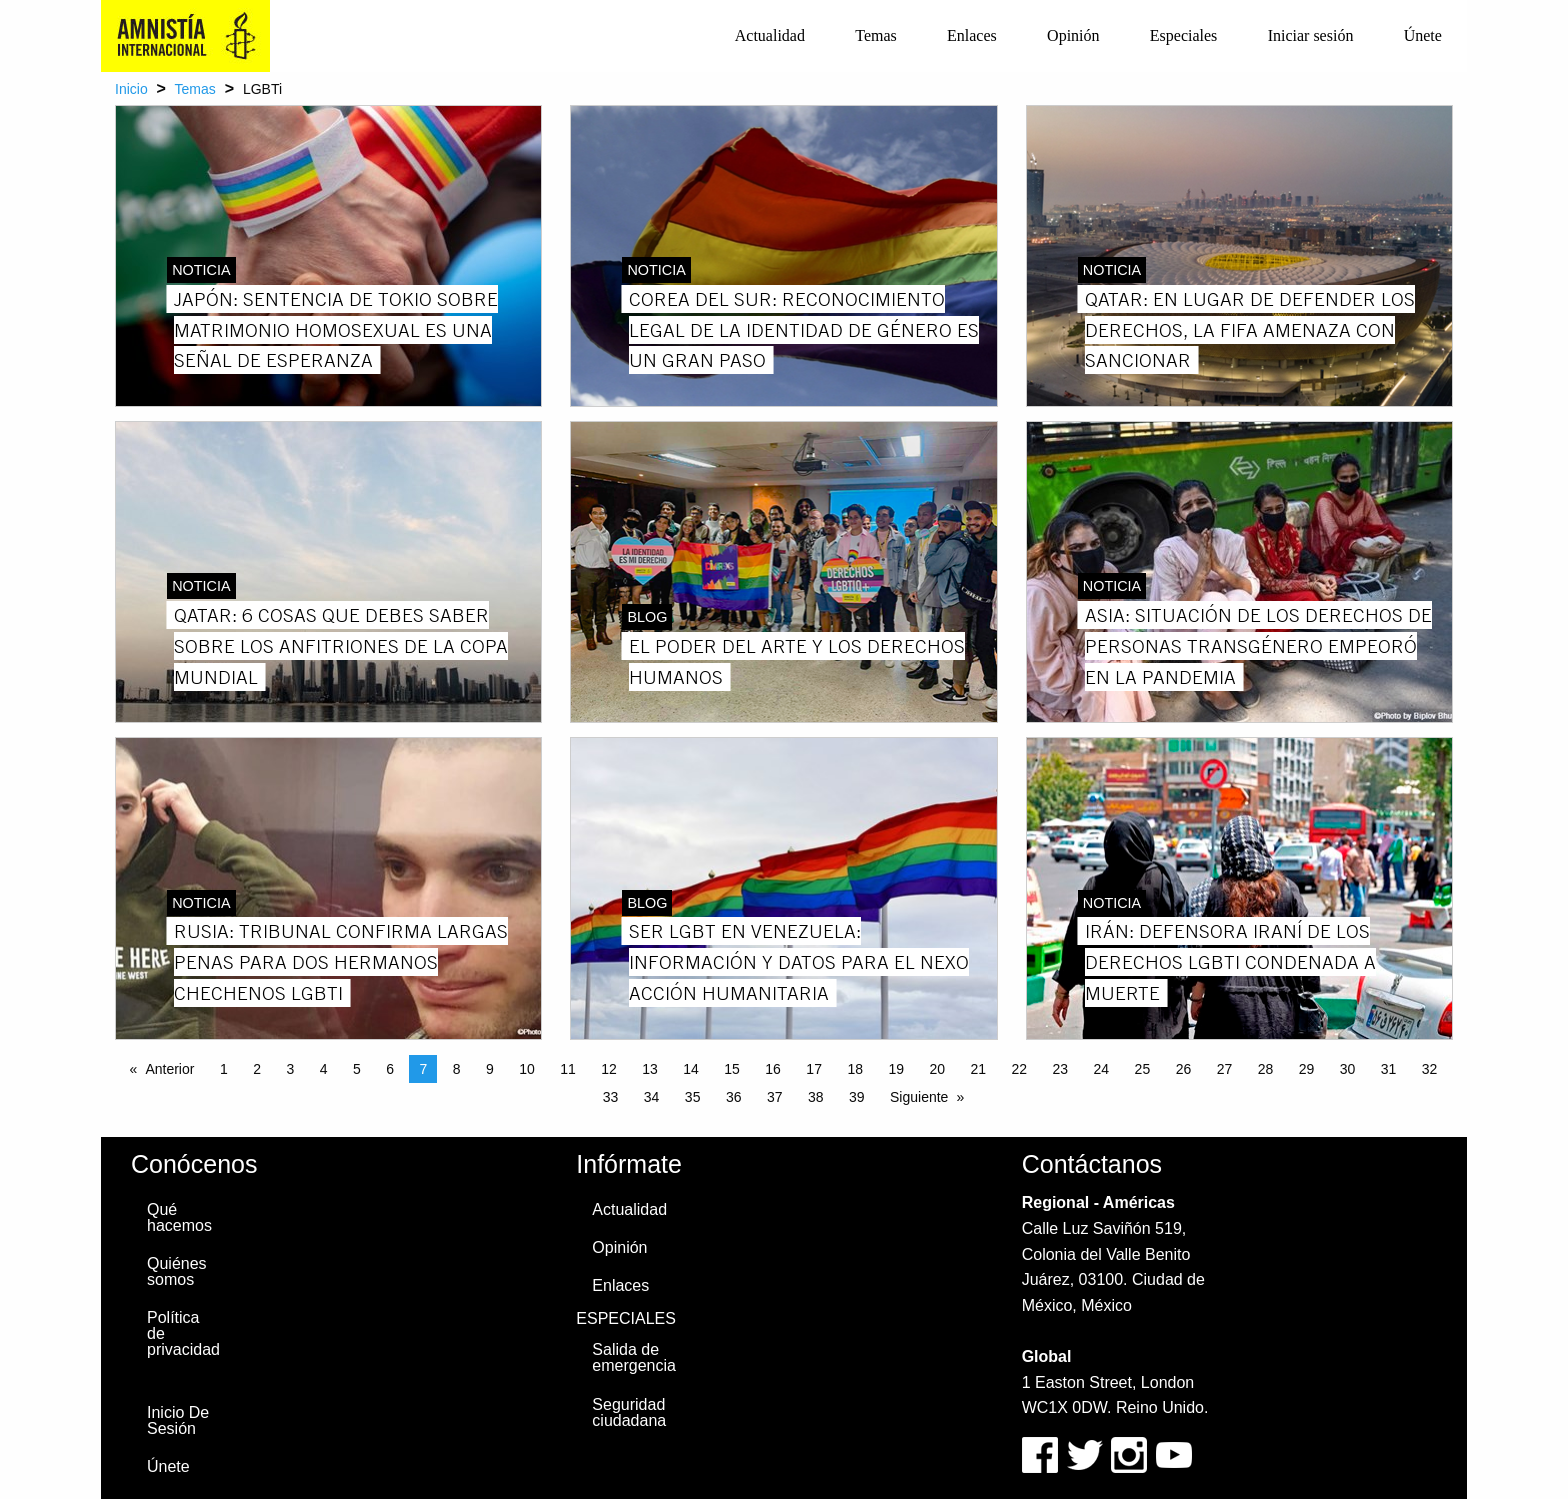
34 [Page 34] (652, 1097)
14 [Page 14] (691, 1069)
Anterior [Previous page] (169, 1069)
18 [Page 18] (855, 1069)
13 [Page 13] (650, 1069)
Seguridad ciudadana (629, 1412)
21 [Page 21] (978, 1069)
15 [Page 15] (732, 1069)
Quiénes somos (177, 1271)
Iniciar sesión (1311, 35)
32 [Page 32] (1430, 1069)
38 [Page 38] (816, 1097)
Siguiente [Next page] (919, 1097)
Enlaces (972, 35)
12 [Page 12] (609, 1069)
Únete (1423, 35)
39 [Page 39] (857, 1097)
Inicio (131, 89)
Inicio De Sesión (178, 1420)
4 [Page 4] (324, 1069)
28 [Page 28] (1266, 1069)
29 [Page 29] (1307, 1069)
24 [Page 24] (1102, 1069)
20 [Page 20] (937, 1069)
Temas (876, 35)
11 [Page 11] (568, 1069)
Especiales (1184, 35)
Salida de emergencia (634, 1357)
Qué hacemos (179, 1217)
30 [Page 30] (1348, 1069)
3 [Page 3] (290, 1069)
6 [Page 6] (390, 1069)
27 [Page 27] (1225, 1069)
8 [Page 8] (457, 1069)
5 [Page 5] (357, 1069)
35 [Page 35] (693, 1097)
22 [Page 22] (1020, 1069)
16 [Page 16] (773, 1069)
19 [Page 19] (896, 1069)
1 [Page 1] (224, 1069)
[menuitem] (770, 36)
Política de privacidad (183, 1333)
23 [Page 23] (1061, 1069)
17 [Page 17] (814, 1069)
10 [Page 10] (527, 1069)
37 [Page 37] (775, 1097)
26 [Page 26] (1184, 1069)
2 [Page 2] (257, 1069)
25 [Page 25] (1143, 1069)
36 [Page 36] (734, 1097)
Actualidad (770, 35)
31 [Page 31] (1389, 1069)
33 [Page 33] (611, 1097)
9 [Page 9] (490, 1069)
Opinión (1073, 35)
